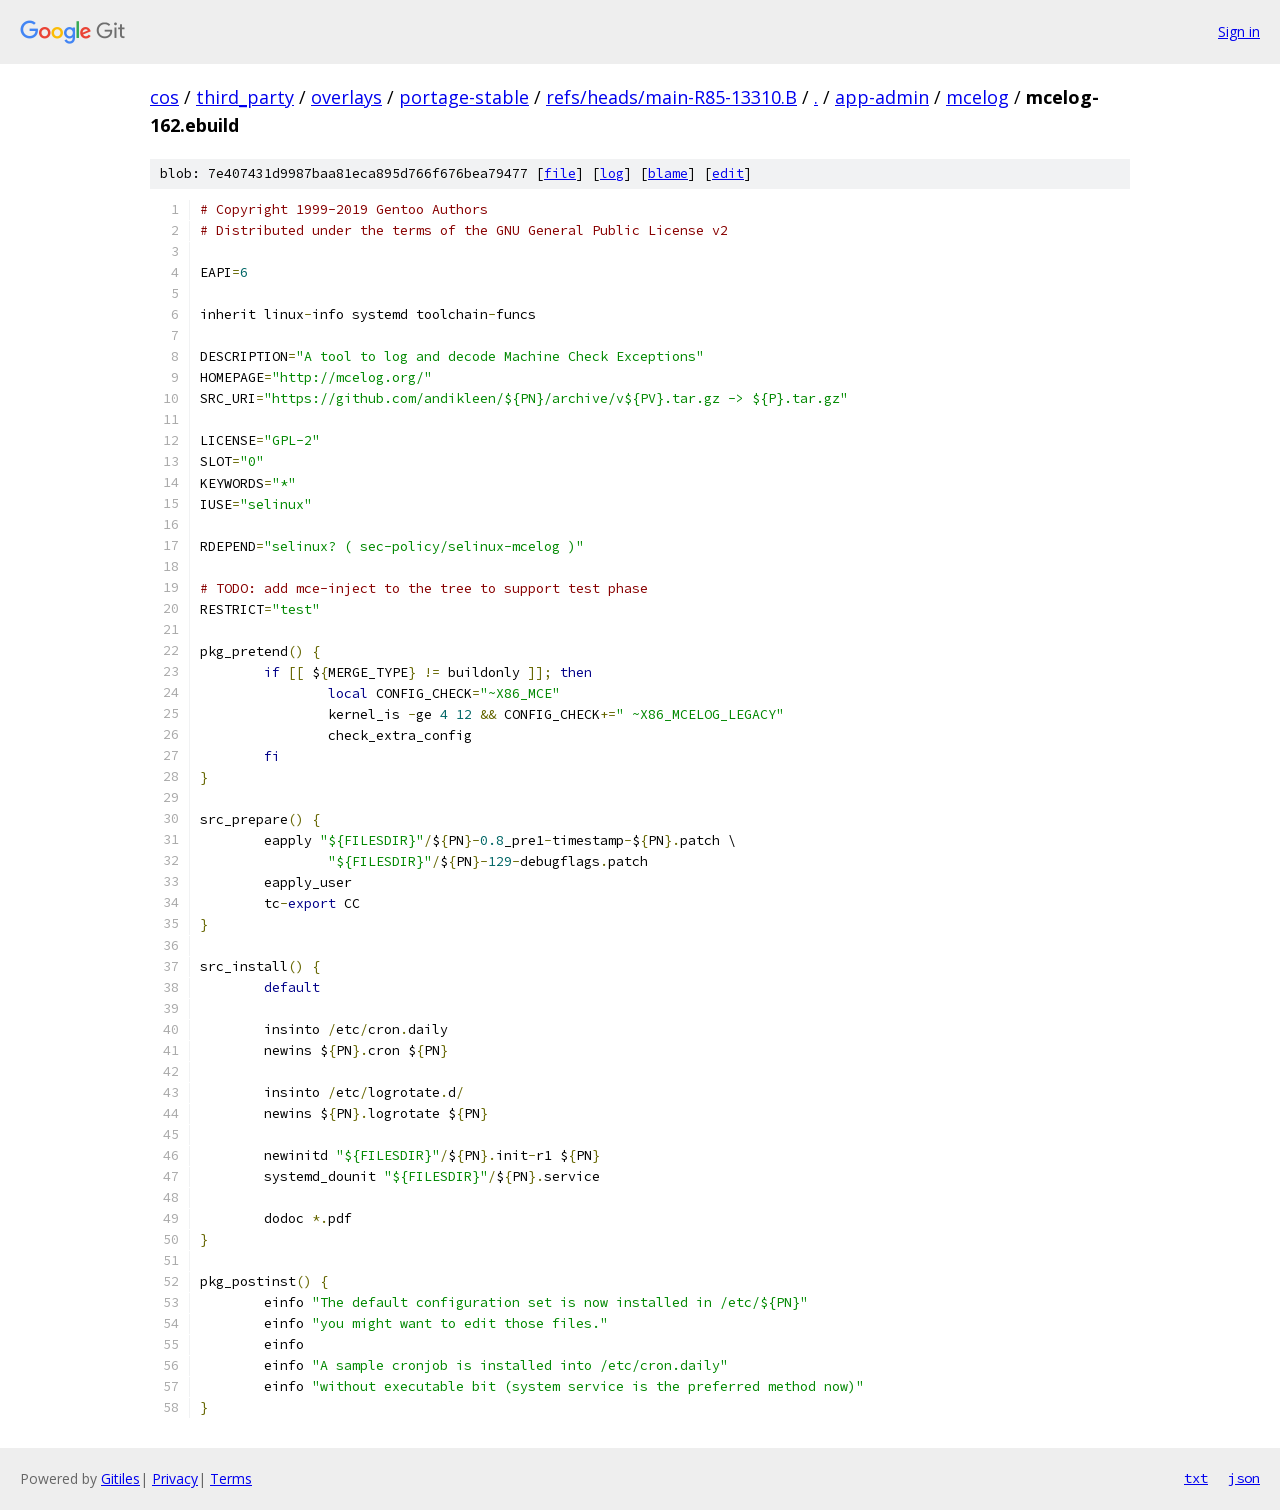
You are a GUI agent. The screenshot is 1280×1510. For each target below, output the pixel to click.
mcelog (977, 97)
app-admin (882, 97)
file (560, 173)
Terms (231, 1478)
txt (1196, 1478)
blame (668, 173)
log (612, 173)
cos (164, 97)
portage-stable (464, 97)
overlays (346, 97)
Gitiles (120, 1478)
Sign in (1239, 31)
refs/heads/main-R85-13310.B (671, 97)
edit (728, 173)
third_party (245, 97)
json (1244, 1478)
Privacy (175, 1478)
